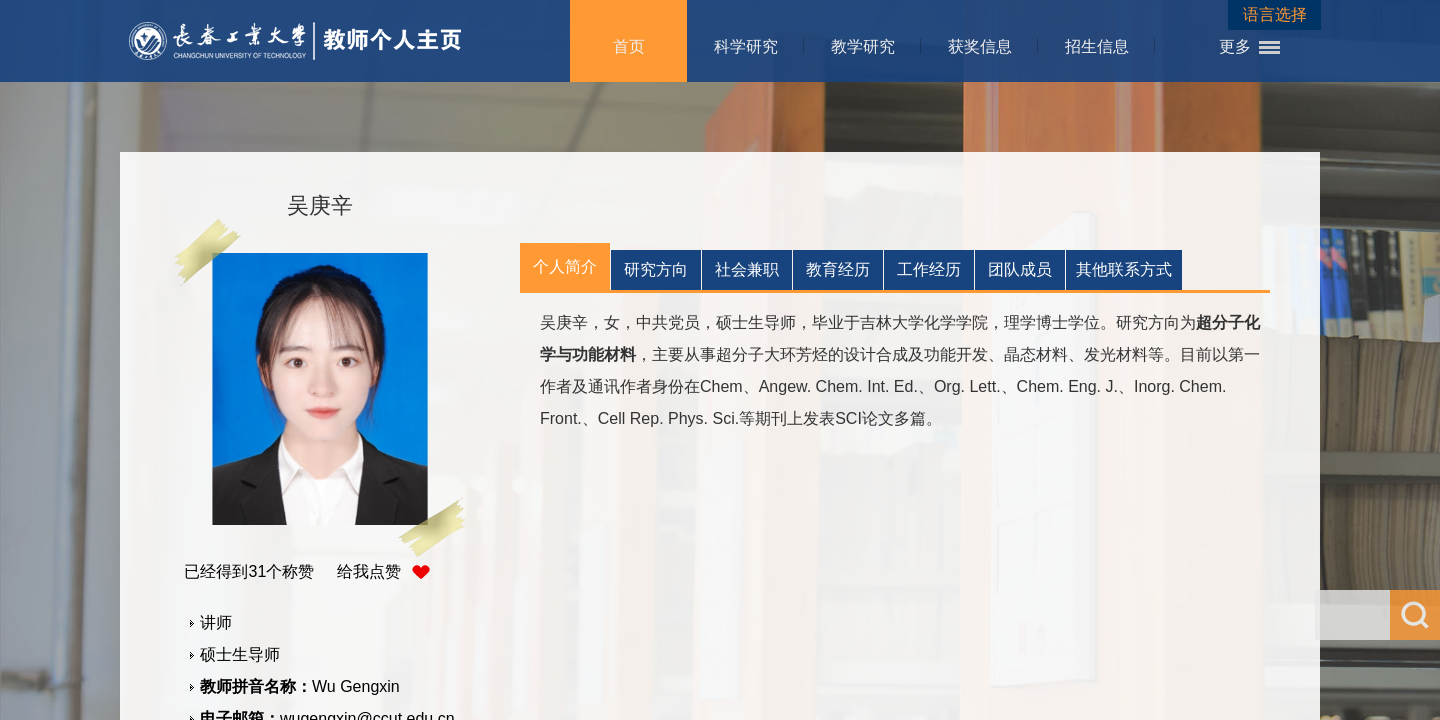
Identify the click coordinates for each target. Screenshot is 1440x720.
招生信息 (1097, 46)
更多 (1235, 46)
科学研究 (746, 46)
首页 (629, 46)
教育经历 (838, 269)
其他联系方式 (1124, 269)
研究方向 (656, 269)
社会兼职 (747, 269)
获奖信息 (980, 46)
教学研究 (863, 46)
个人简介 (565, 266)
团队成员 (1020, 269)
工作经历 (929, 269)
